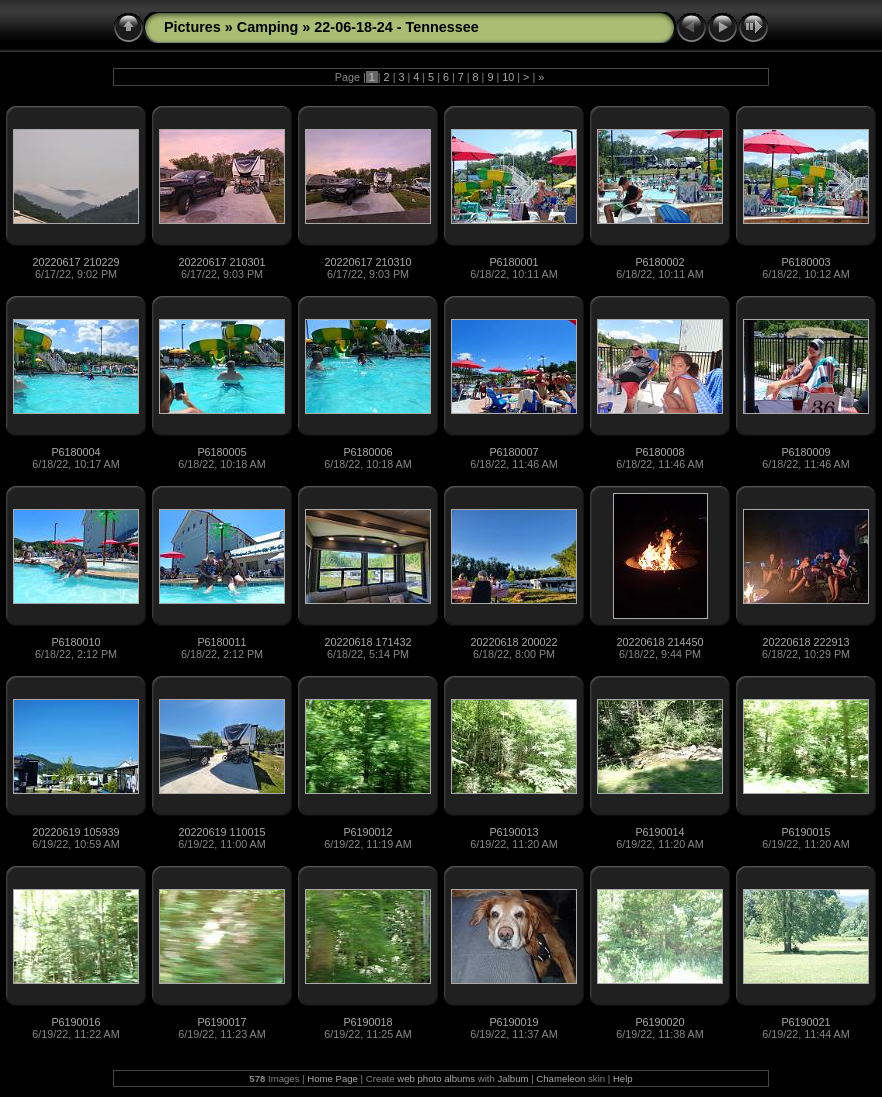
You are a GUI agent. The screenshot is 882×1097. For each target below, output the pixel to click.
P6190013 (513, 832)
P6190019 (513, 1022)
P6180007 (513, 452)
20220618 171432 (367, 642)
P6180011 (221, 642)
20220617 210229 (75, 262)
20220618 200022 (513, 642)
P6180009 (805, 452)
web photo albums (436, 1078)
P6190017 (221, 1022)
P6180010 (75, 642)
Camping (268, 27)
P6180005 (221, 452)
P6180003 (805, 262)
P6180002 (659, 262)
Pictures (192, 27)
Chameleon (560, 1078)
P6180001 (513, 262)
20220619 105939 (75, 832)
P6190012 (367, 832)
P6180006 (367, 452)
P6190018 (367, 1022)
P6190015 (805, 832)
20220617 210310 (367, 262)
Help (623, 1078)
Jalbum (513, 1078)
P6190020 (659, 1022)
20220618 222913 (805, 642)
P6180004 (75, 452)
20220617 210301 (221, 262)
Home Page (332, 1078)
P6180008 (659, 452)
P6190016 (75, 1022)
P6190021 (805, 1022)
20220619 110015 (221, 832)
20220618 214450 (659, 642)
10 (508, 77)
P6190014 (659, 832)
